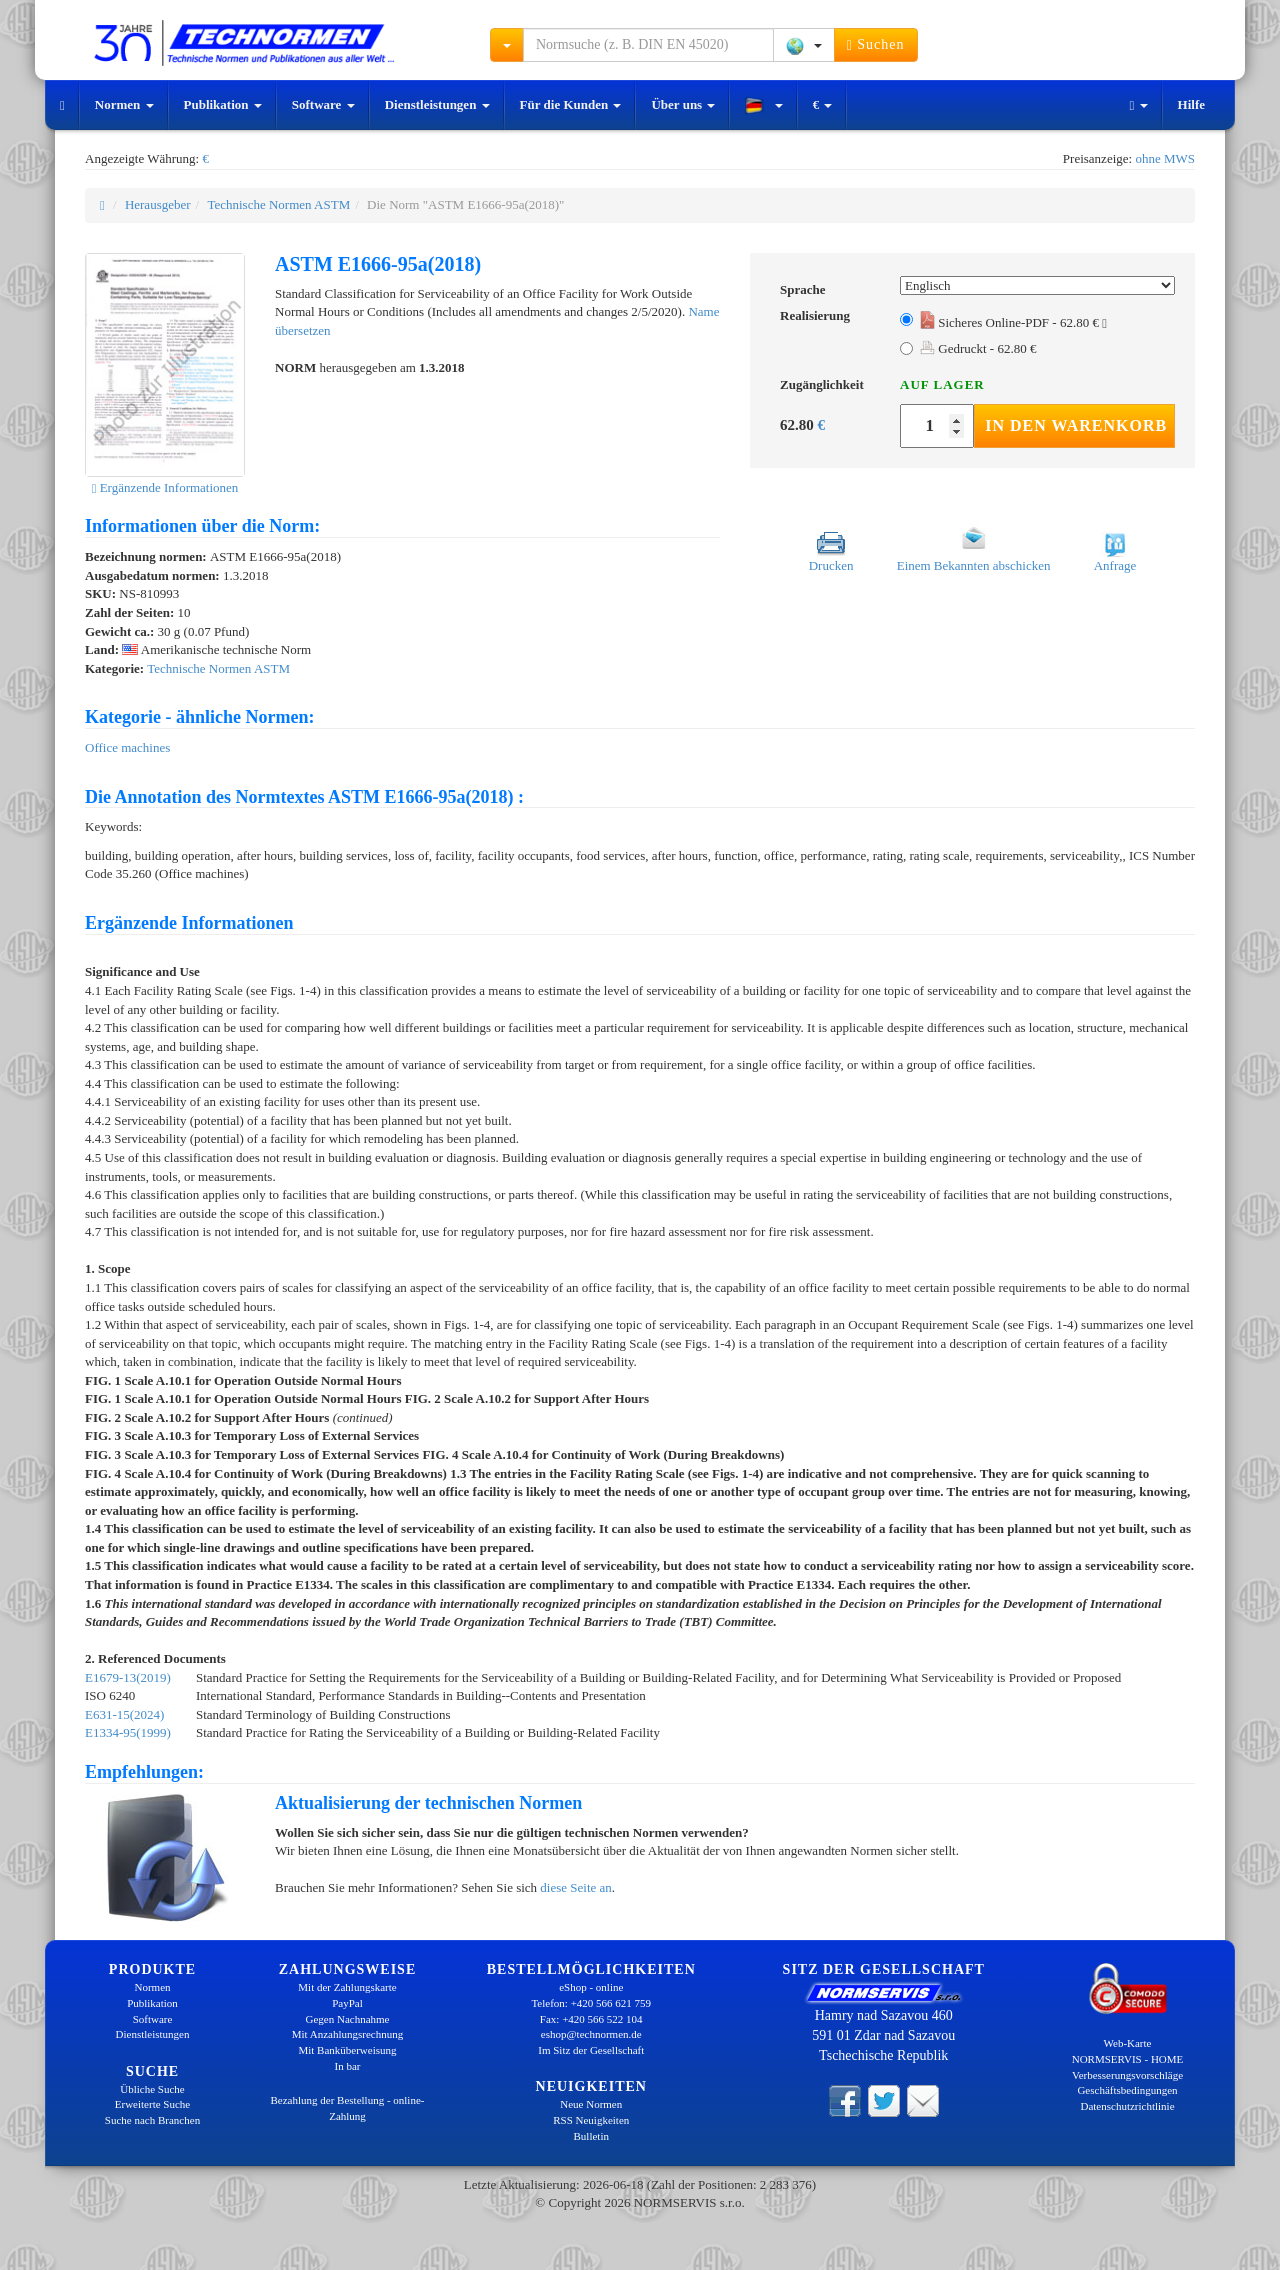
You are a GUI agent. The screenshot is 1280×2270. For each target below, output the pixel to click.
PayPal (347, 2003)
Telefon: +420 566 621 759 (591, 2003)
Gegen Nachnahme (348, 2019)
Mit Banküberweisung (347, 2050)
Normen (124, 104)
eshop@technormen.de (591, 2034)
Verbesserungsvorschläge (1127, 2075)
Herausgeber (158, 204)
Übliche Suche (152, 2089)
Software (323, 104)
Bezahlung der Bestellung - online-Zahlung (348, 2108)
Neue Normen (591, 2104)
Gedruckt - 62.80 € (978, 348)
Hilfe (1191, 104)
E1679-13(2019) (128, 1677)
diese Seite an (575, 1887)
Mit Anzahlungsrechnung (348, 2034)
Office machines (127, 747)
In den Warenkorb (1076, 425)
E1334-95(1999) (128, 1732)
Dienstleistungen (437, 104)
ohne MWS (1165, 158)
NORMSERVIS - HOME (1128, 2059)
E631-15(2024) (124, 1714)
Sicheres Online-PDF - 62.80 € (1013, 322)
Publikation (223, 104)
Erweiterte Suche (152, 2104)
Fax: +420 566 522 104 (591, 2019)
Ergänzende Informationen (165, 487)
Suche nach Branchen (152, 2120)
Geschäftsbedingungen (1127, 2090)
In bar (348, 2066)
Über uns (683, 104)
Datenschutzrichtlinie (1127, 2106)
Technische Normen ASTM (278, 204)
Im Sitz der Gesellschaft (591, 2050)
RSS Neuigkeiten (591, 2120)
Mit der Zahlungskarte (347, 1987)
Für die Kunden (571, 104)
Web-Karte (1128, 2043)
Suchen (876, 45)
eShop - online (591, 1987)
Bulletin (591, 2136)
